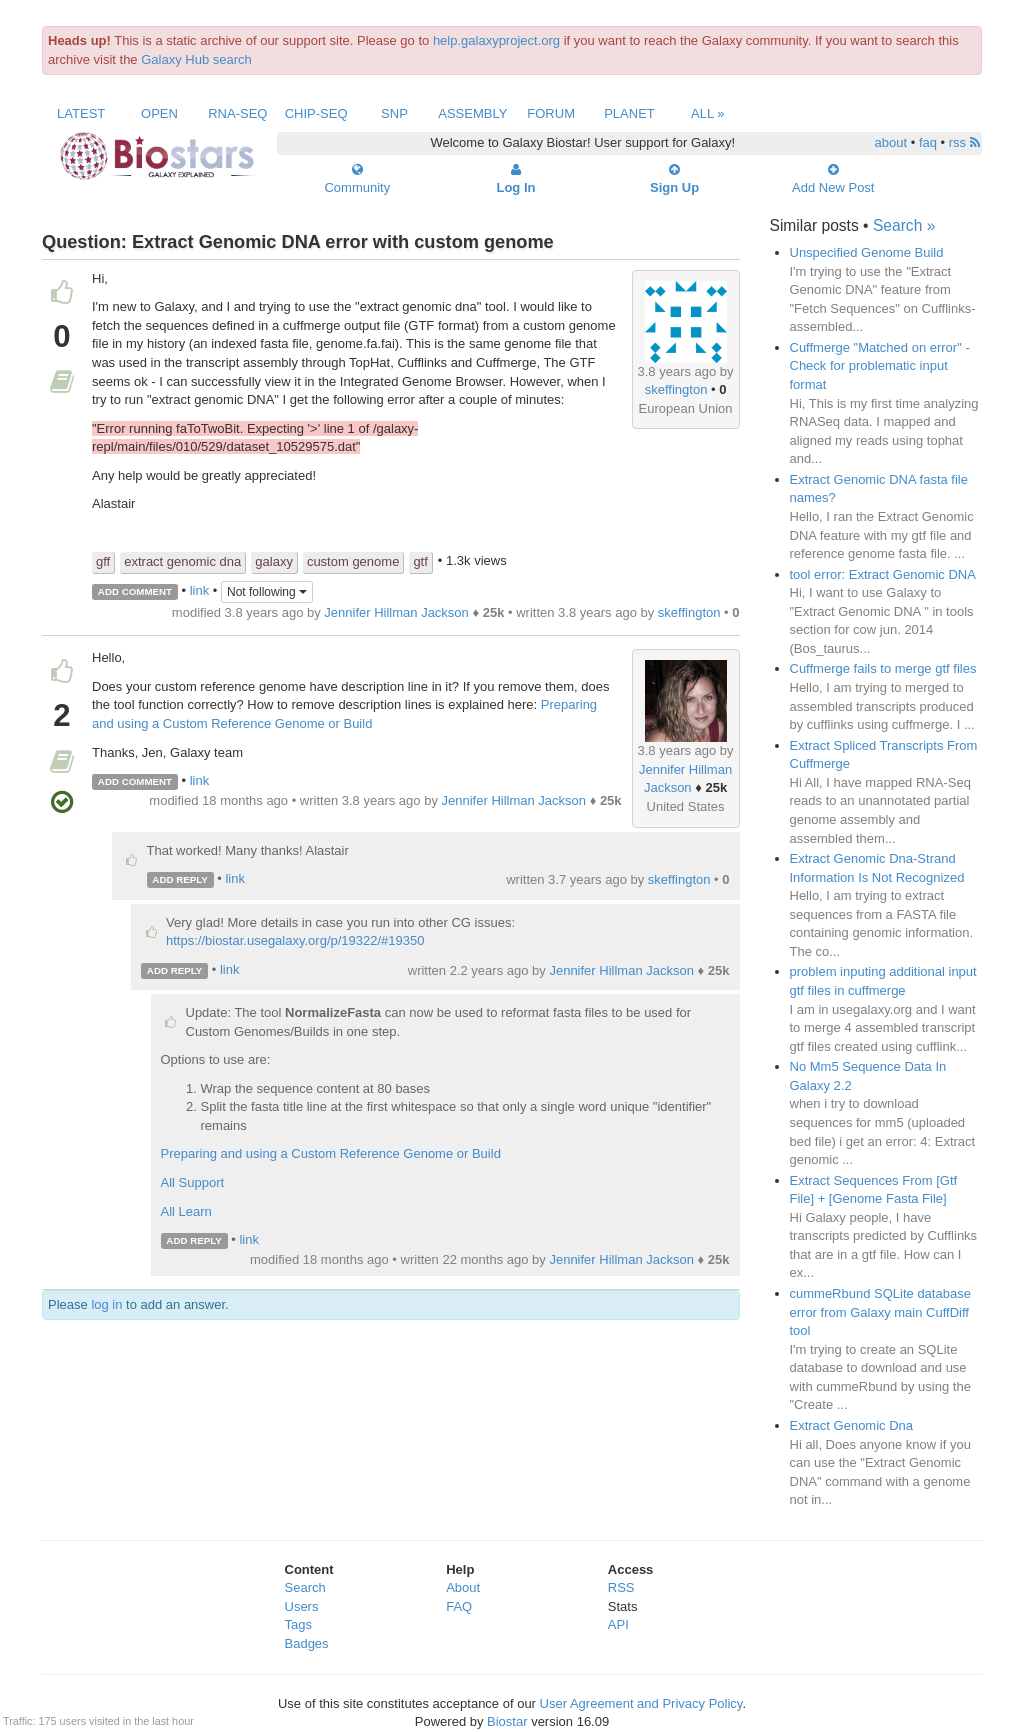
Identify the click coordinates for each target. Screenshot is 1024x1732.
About (463, 1587)
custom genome (353, 561)
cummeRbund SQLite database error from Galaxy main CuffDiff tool (880, 1312)
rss (964, 142)
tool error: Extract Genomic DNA (883, 574)
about (891, 142)
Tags (298, 1624)
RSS (621, 1587)
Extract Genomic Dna (852, 1425)
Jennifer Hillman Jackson (396, 612)
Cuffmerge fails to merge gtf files (883, 668)
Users (302, 1606)
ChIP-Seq (316, 113)
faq (928, 142)
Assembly (472, 113)
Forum (551, 113)
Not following (267, 592)
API (618, 1624)
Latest (81, 113)
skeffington (676, 389)
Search (305, 1587)
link (200, 590)
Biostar (507, 1721)
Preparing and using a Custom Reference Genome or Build (331, 1153)
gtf (420, 561)
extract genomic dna (182, 561)
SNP (394, 113)
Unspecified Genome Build (867, 252)
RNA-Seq (237, 113)
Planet (629, 113)
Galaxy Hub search (196, 59)
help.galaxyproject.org (496, 40)
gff (103, 561)
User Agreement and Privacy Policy (641, 1703)
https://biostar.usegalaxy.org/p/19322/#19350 (295, 940)
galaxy (274, 561)
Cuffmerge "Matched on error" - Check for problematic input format (880, 366)
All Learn (186, 1211)
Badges (307, 1643)
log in (106, 1304)
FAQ (459, 1606)
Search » (904, 225)
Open (159, 113)
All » (708, 113)
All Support (193, 1182)
